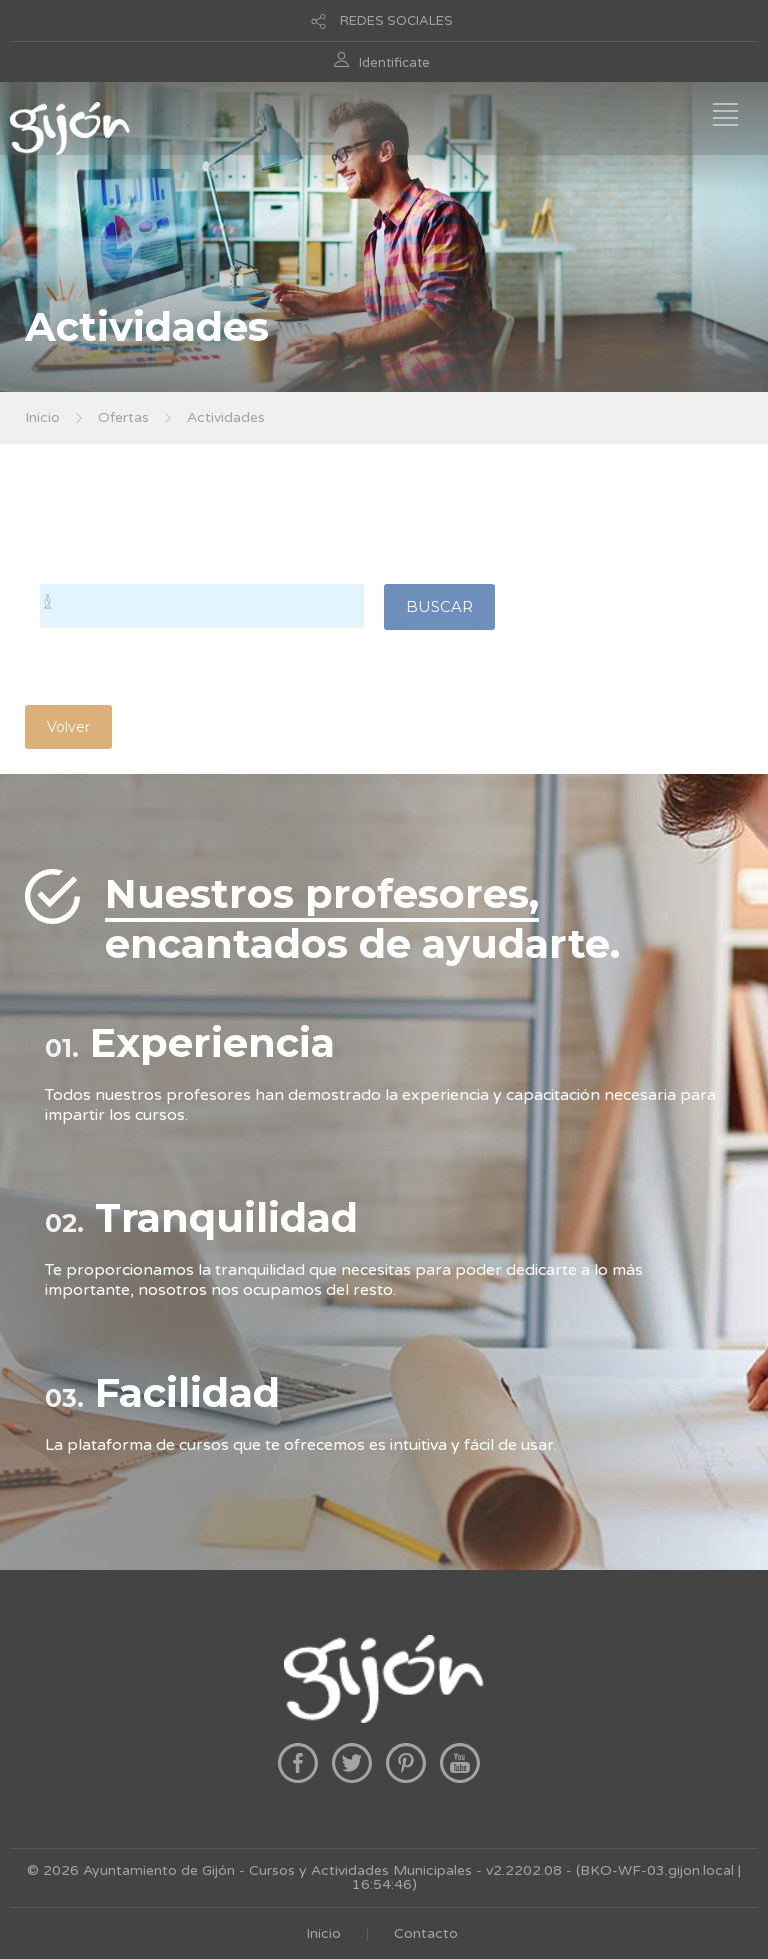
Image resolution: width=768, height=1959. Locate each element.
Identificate (394, 63)
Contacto (426, 1933)
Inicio (42, 417)
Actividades (226, 417)
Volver (68, 727)
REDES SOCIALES (396, 21)
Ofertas (123, 417)
